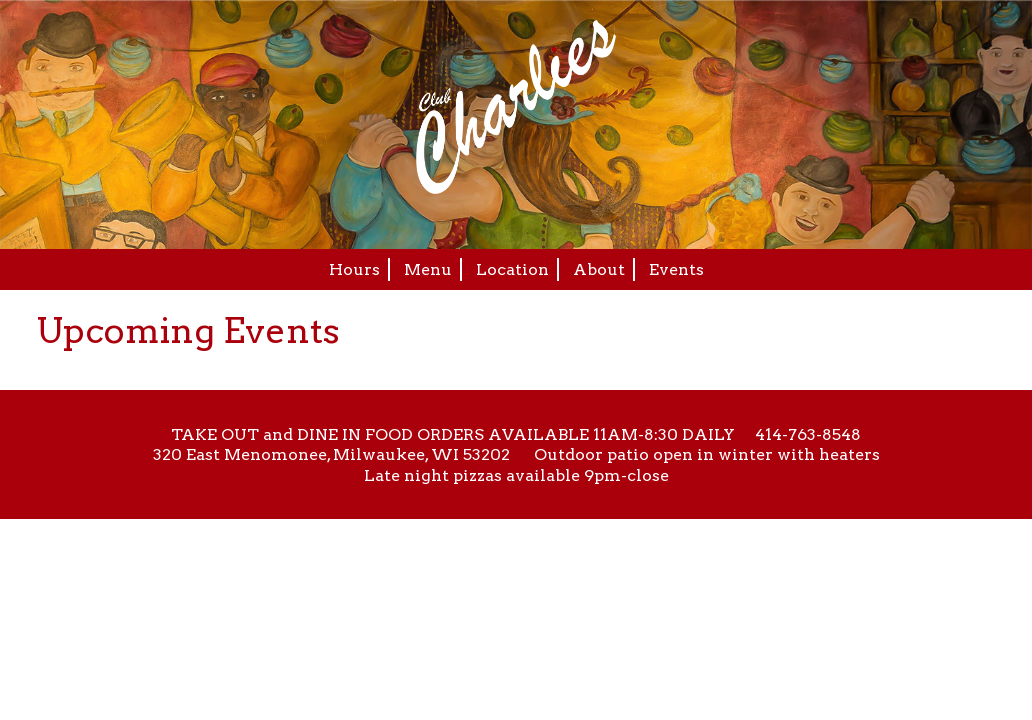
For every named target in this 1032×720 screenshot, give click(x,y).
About (599, 269)
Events (676, 269)
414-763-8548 (808, 434)
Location (512, 269)
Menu (428, 269)
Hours (354, 269)
